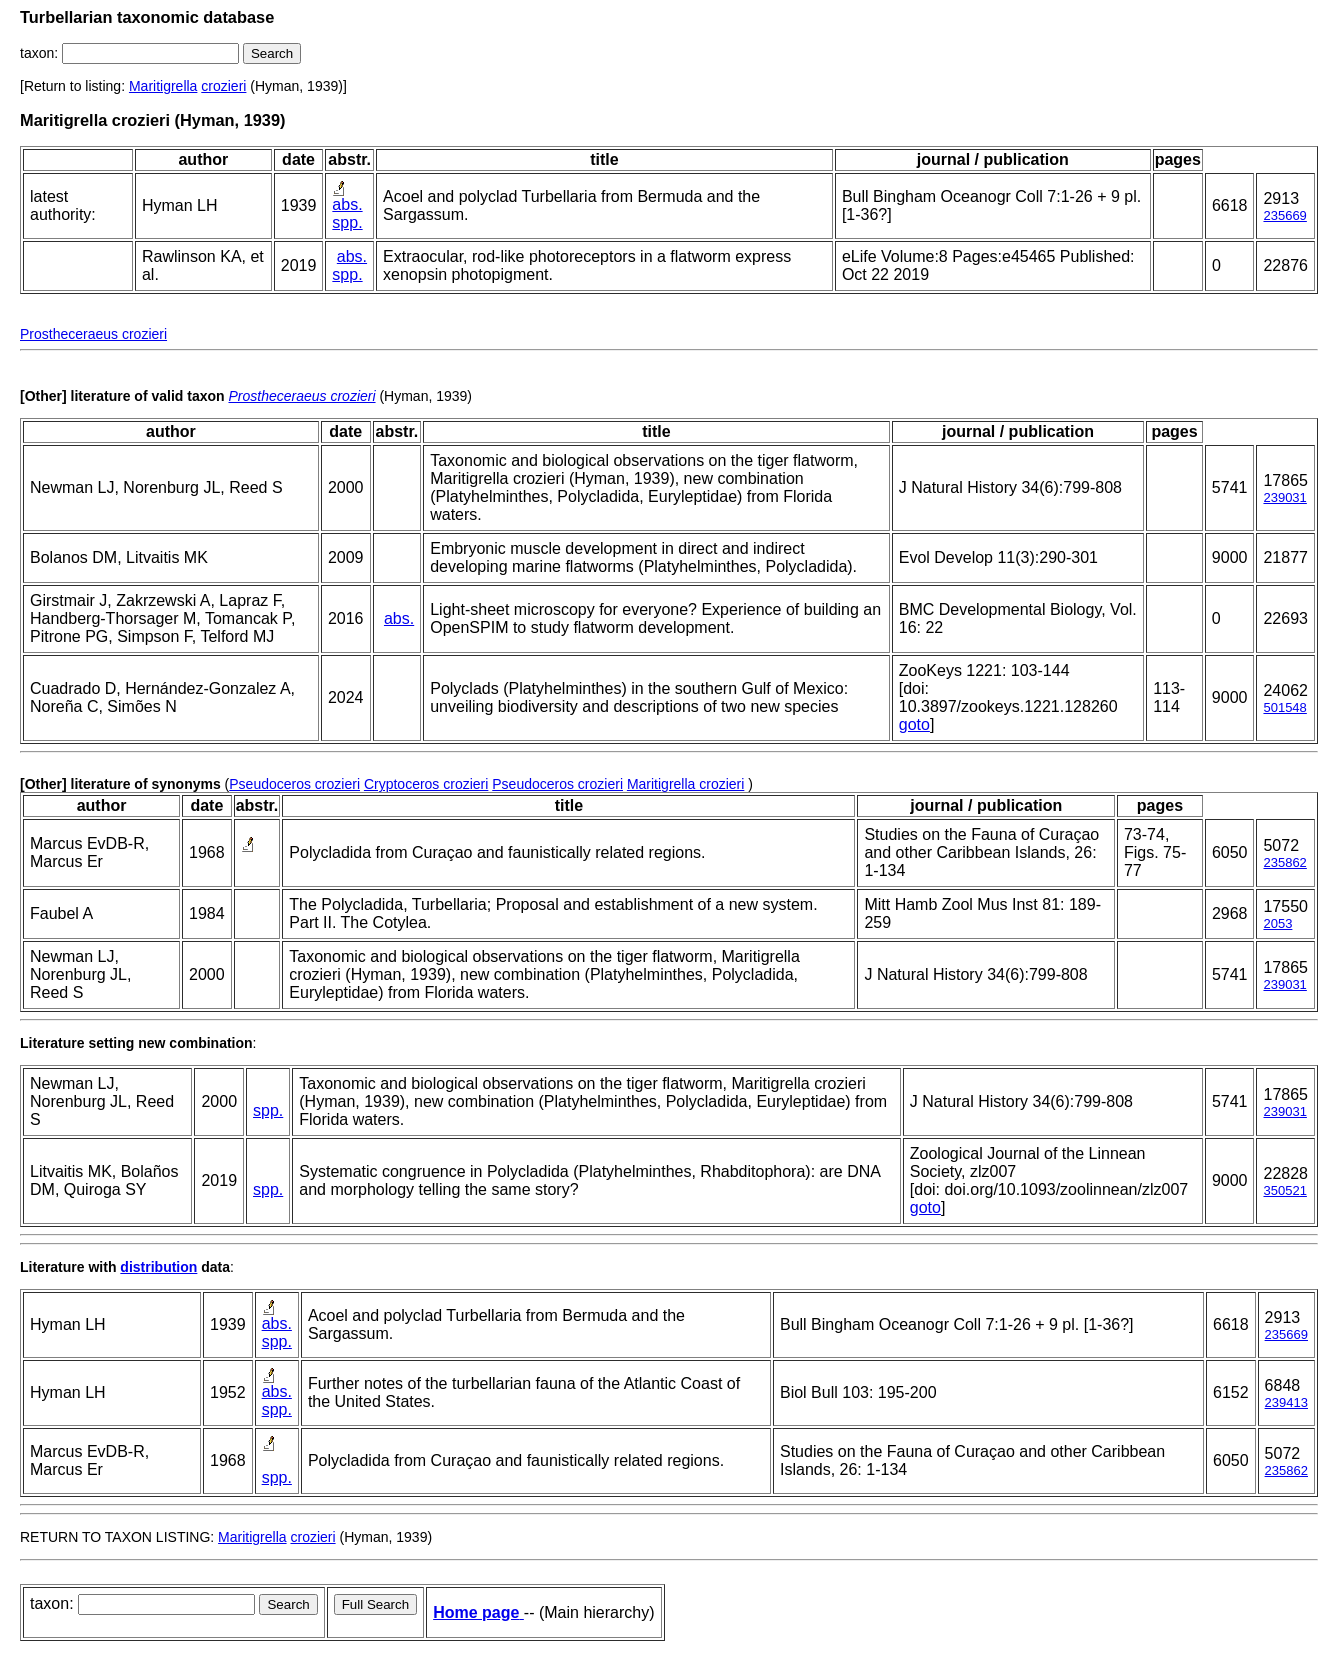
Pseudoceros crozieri (294, 784)
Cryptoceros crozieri (426, 784)
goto (914, 724)
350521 (1284, 1190)
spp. (347, 222)
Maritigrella (163, 86)
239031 (1284, 497)
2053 (1277, 923)
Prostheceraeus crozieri (93, 334)
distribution (158, 1267)
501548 (1284, 707)
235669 (1284, 215)
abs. (347, 204)
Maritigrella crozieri (685, 784)
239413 (1286, 1402)
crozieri (223, 86)
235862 (1284, 862)
